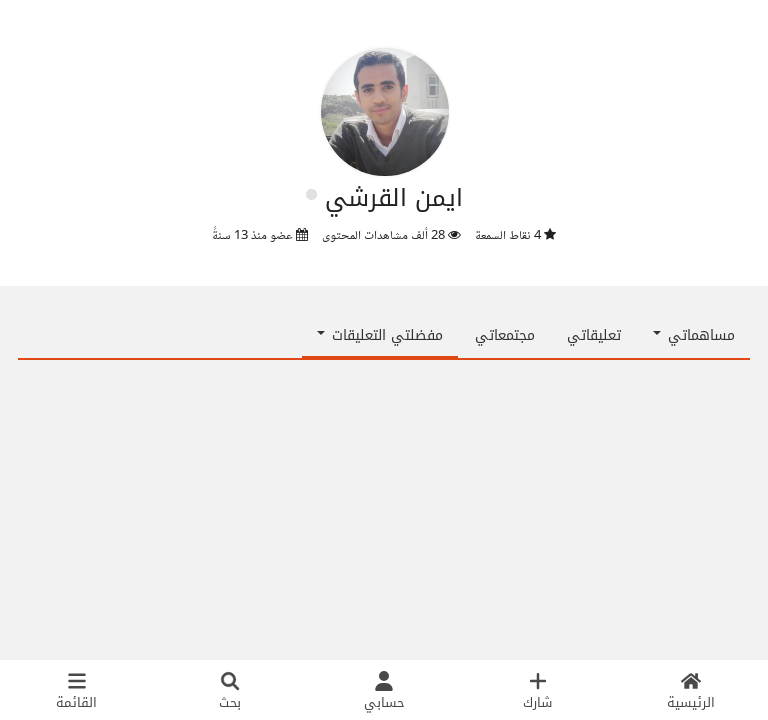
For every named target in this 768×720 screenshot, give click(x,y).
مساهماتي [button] (694, 335)
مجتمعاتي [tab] (505, 335)
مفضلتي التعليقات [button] (380, 335)
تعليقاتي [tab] (594, 335)
